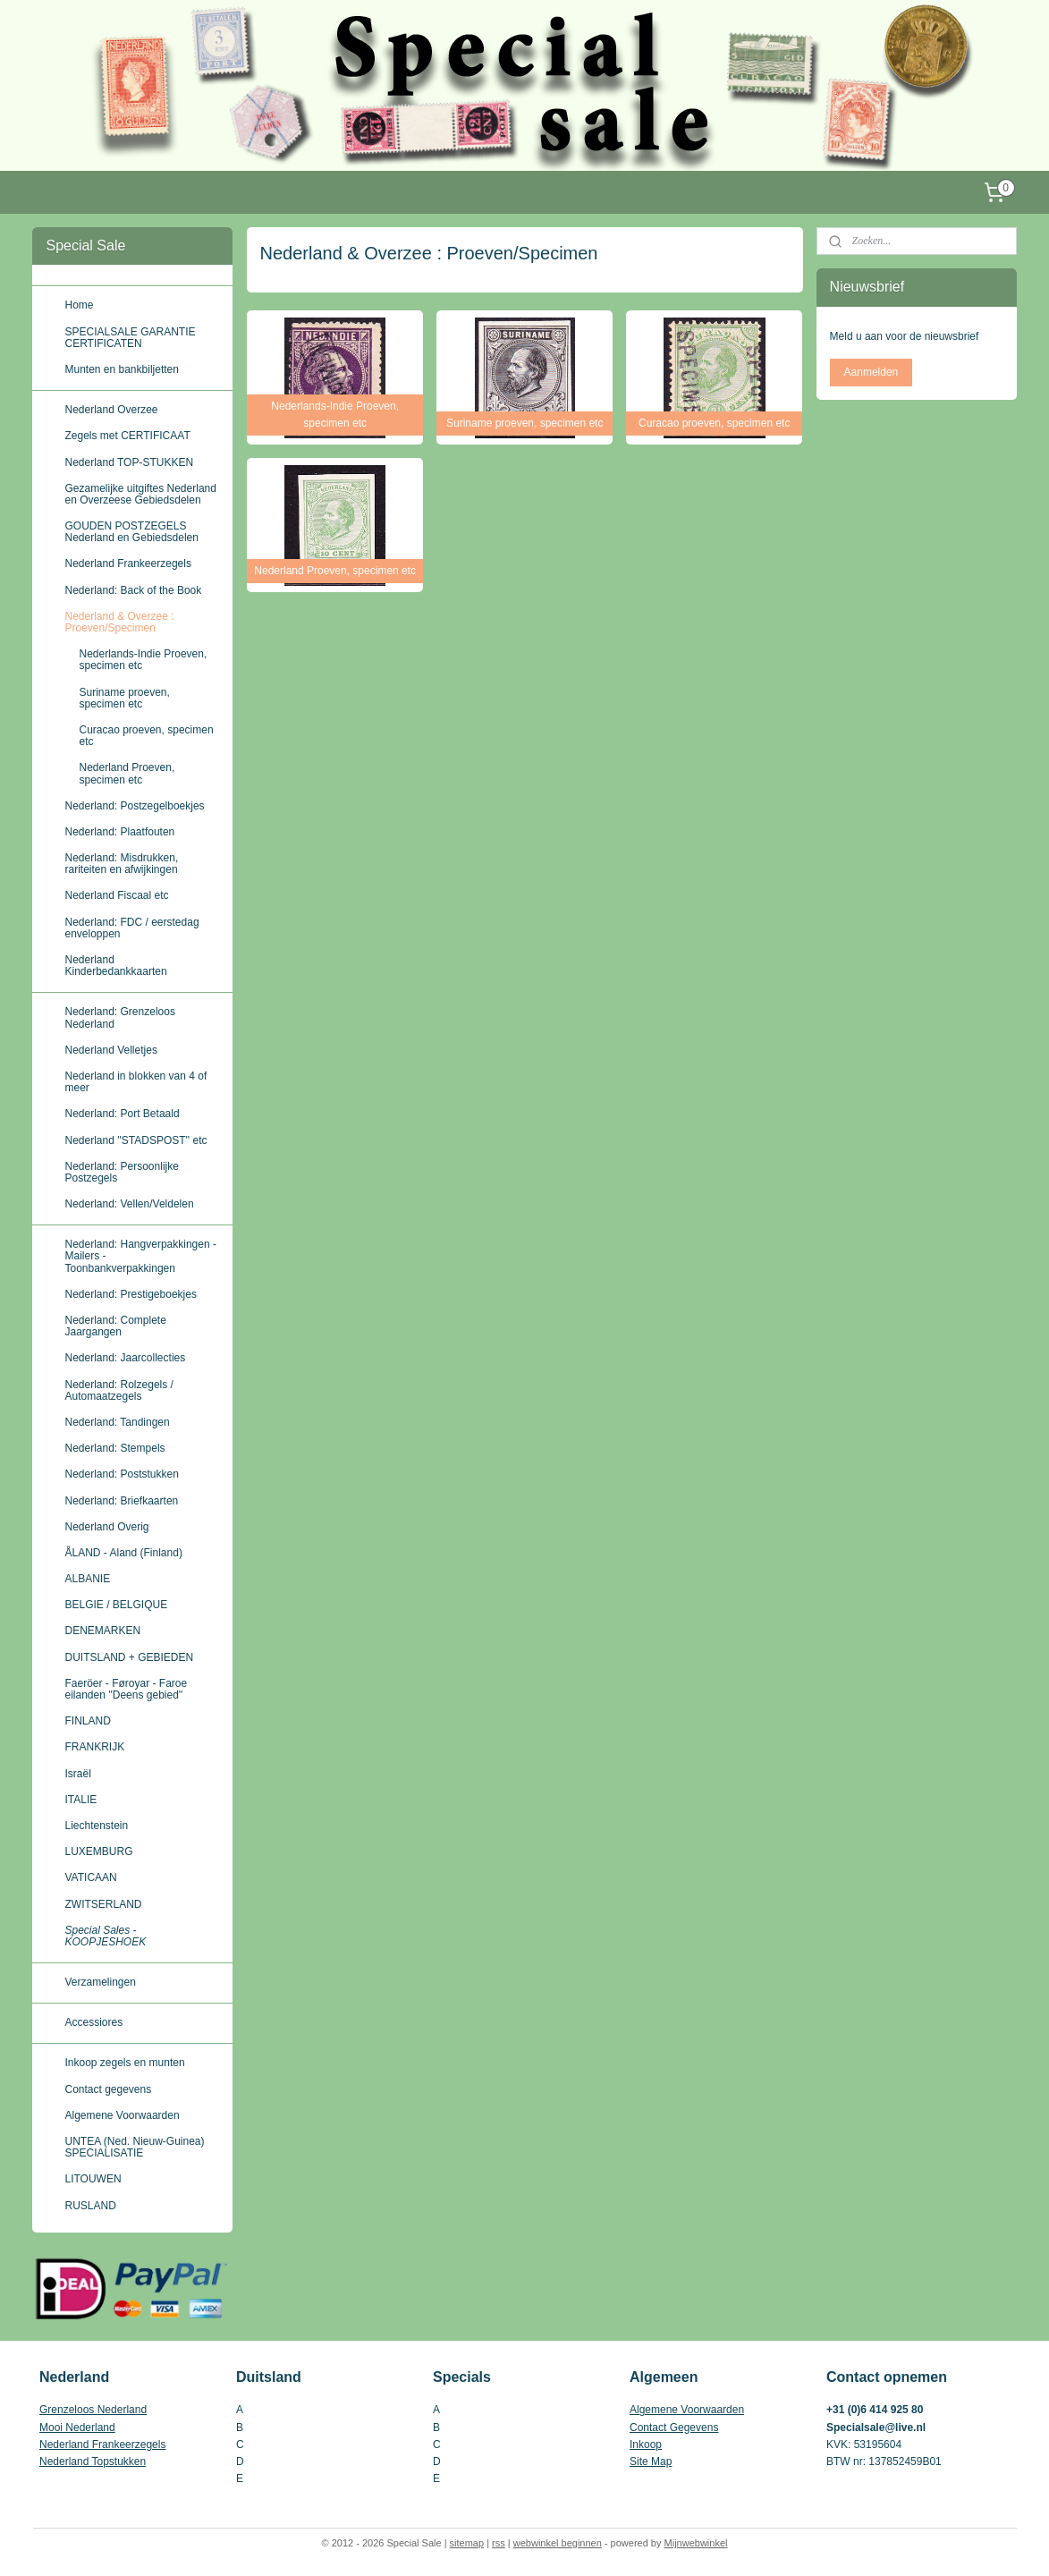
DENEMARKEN (102, 1630)
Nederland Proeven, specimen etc (126, 773)
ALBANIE (87, 1578)
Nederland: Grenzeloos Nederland (119, 1017)
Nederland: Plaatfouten (119, 832)
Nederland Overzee (110, 409)
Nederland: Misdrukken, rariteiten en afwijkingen (121, 864)
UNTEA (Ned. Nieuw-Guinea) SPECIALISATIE (134, 2147)
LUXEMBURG (98, 1851)
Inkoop (646, 2444)
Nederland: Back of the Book (132, 590)
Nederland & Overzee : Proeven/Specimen (118, 622)
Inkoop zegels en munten (124, 2062)
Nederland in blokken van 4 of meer (135, 1082)
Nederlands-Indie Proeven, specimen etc (143, 660)
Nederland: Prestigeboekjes (130, 1294)
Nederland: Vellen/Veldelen (128, 1204)
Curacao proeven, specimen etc (146, 736)
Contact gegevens (107, 2089)
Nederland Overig (106, 1527)
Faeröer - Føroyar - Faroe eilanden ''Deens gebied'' (125, 1689)
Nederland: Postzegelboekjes (134, 806)
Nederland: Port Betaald (121, 1113)
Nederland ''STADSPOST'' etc (135, 1140)
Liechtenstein (96, 1825)
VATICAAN (90, 1877)
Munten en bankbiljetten (121, 369)
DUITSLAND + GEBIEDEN (128, 1657)
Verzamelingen (99, 1982)
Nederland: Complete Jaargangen (114, 1326)
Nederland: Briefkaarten (121, 1501)
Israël (77, 1773)
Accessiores (93, 2022)
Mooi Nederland (77, 2427)
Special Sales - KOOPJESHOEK (105, 1936)
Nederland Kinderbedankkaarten (115, 965)
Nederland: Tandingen (116, 1422)
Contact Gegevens (674, 2427)
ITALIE (80, 1799)
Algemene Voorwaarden (121, 2115)
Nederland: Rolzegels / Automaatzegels (118, 1390)
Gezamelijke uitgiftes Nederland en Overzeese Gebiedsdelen (140, 494)
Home (78, 305)
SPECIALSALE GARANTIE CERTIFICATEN (129, 338)
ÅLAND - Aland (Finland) (123, 1552)
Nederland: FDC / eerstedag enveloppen (131, 928)
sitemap (467, 2543)
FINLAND (87, 1721)
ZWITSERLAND (102, 1904)
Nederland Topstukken (92, 2461)
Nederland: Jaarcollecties (124, 1358)
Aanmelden (871, 372)
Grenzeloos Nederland (93, 2409)
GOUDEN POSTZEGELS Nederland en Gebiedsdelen (131, 532)
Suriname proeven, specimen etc (124, 698)
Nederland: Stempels (114, 1448)
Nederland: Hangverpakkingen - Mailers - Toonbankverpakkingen (140, 1256)
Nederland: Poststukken (121, 1474)
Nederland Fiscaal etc (116, 895)
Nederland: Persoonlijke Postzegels (121, 1172)
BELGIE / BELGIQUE (115, 1604)
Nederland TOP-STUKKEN (128, 462)
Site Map (651, 2461)
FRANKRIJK (94, 1747)
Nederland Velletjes (110, 1050)
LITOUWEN (92, 2179)
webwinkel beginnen (557, 2543)
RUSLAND (89, 2205)
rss (498, 2543)
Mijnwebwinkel (696, 2543)
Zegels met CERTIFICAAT (127, 435)
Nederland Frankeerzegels (127, 563)
